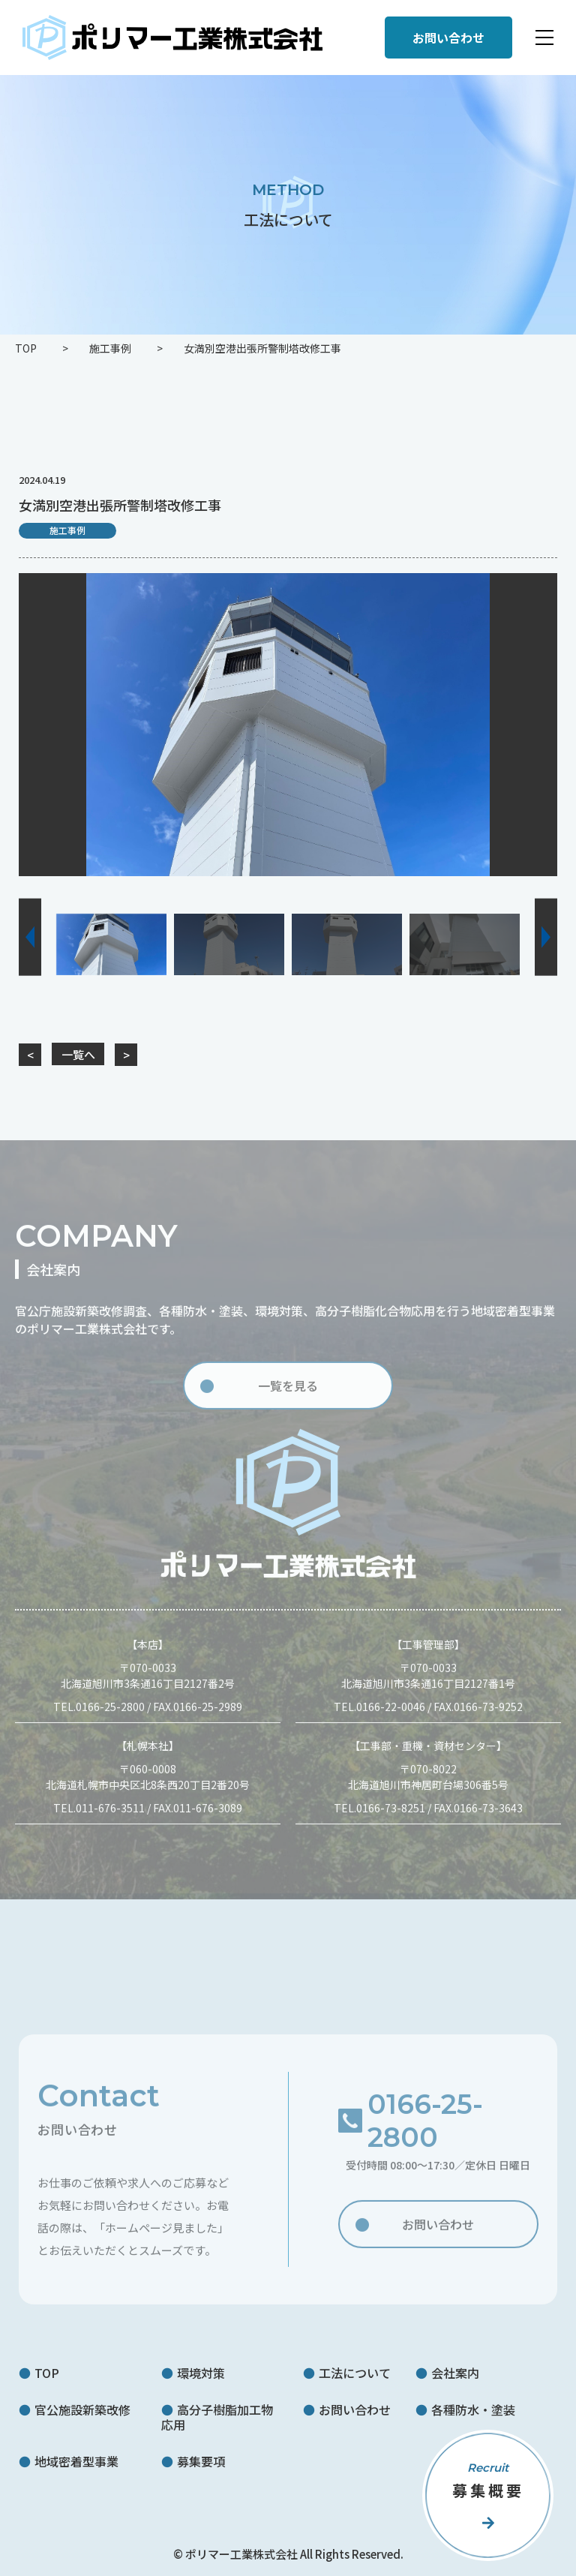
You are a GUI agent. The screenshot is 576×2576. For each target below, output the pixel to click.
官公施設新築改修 (82, 2409)
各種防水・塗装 (473, 2409)
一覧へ (78, 1054)
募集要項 (201, 2461)
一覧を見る (288, 1395)
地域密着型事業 (76, 2461)
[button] (30, 937)
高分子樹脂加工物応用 (217, 2416)
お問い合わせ (438, 2232)
